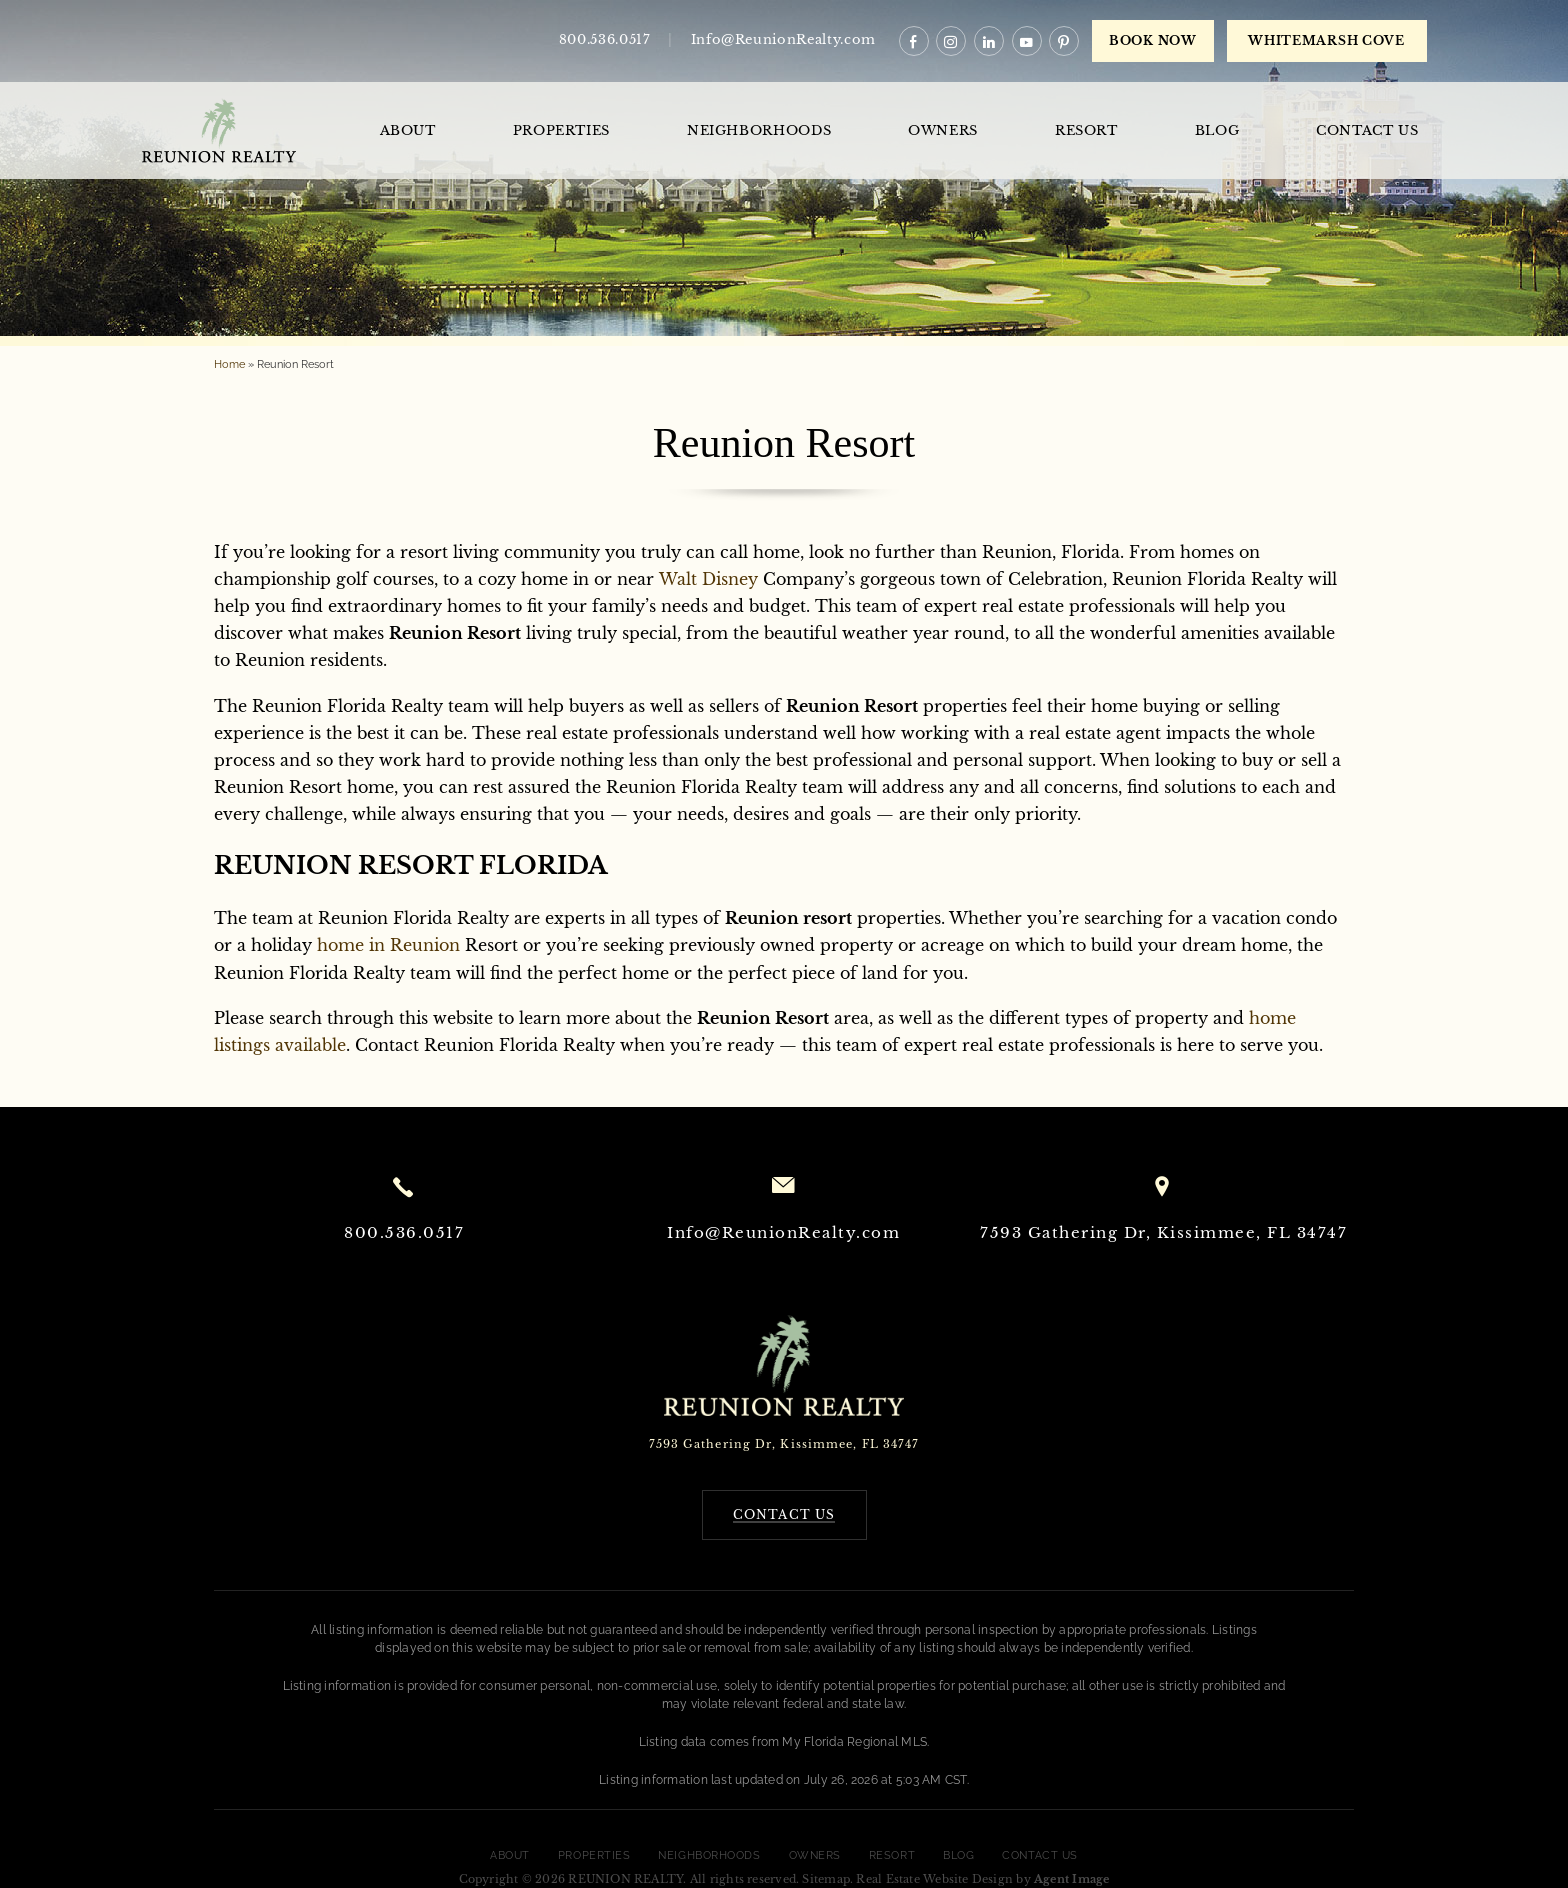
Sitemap (826, 1879)
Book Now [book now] (1153, 40)
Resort (1086, 130)
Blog (1217, 130)
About (408, 130)
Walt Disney (708, 579)
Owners (943, 130)
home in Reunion (388, 945)
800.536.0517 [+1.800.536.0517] (605, 39)
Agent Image (1071, 1879)
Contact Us (1367, 130)
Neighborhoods (759, 130)
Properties (562, 130)
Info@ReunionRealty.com (783, 39)
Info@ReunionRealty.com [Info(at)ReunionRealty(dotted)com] (783, 1232)
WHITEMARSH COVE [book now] (1326, 40)
